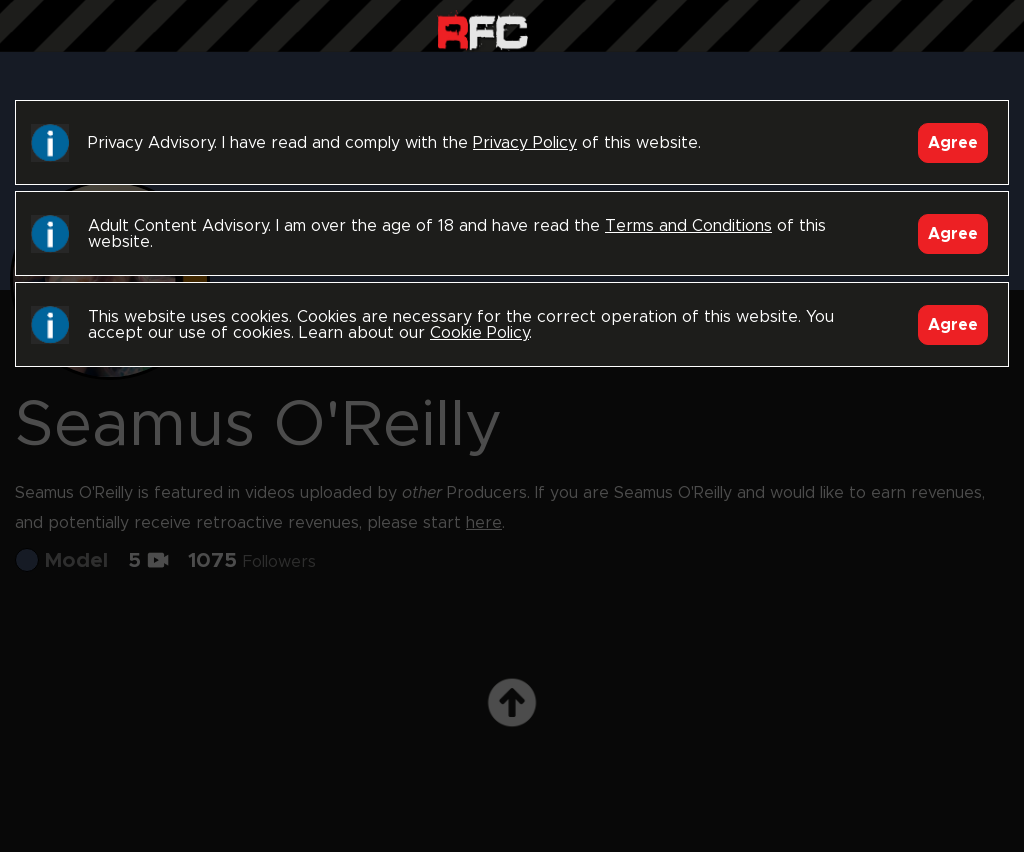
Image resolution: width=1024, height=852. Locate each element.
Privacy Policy (525, 143)
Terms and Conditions (688, 226)
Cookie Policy (479, 333)
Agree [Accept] (953, 143)
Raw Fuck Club (482, 30)
